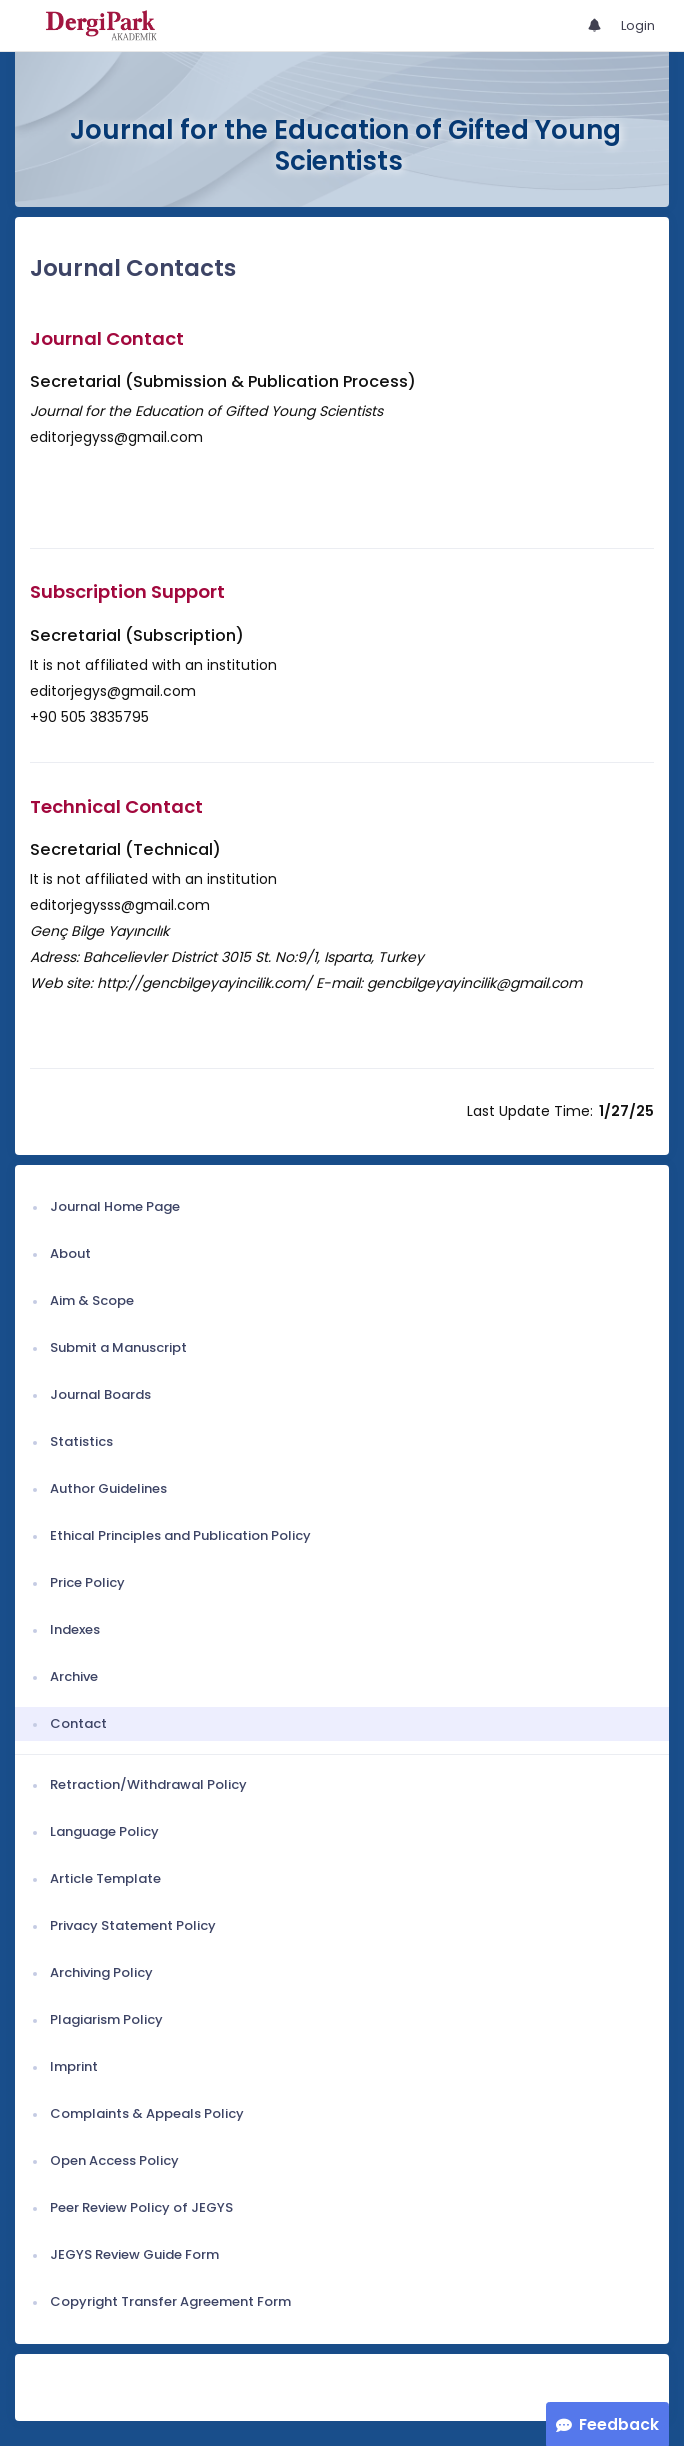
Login (638, 25)
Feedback (619, 2424)
